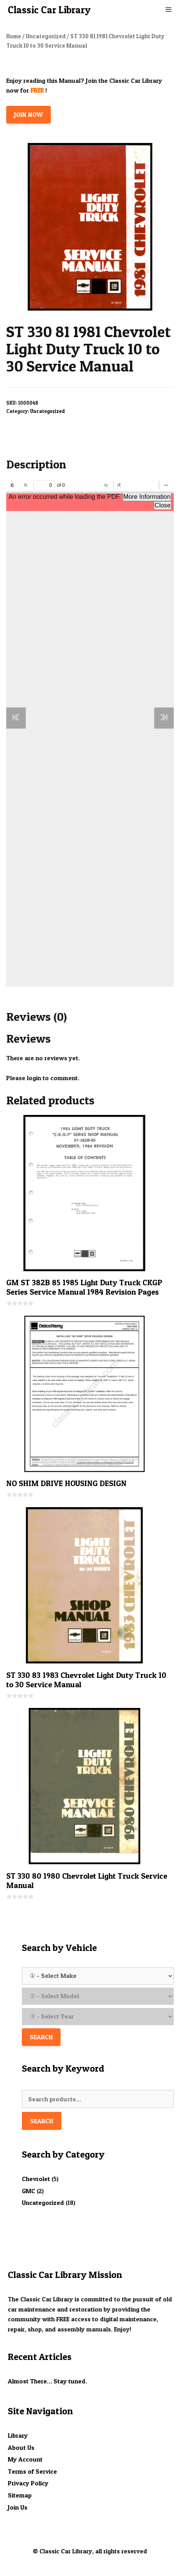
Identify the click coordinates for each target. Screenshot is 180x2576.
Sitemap (20, 2495)
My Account (25, 2459)
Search (41, 2121)
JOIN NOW (28, 114)
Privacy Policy (28, 2483)
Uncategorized (46, 36)
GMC (28, 2191)
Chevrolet (36, 2179)
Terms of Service (32, 2471)
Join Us (17, 2507)
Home (13, 36)
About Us (21, 2447)
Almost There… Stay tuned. (47, 2381)
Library (18, 2435)
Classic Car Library (49, 10)
